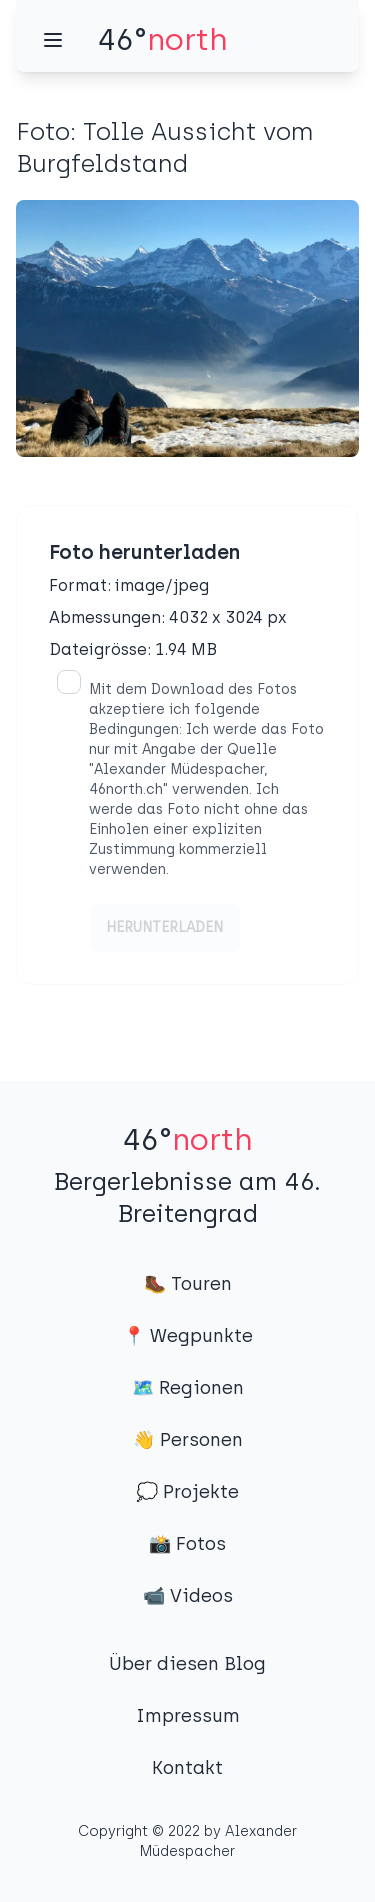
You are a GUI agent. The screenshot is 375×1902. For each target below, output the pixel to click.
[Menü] (53, 40)
